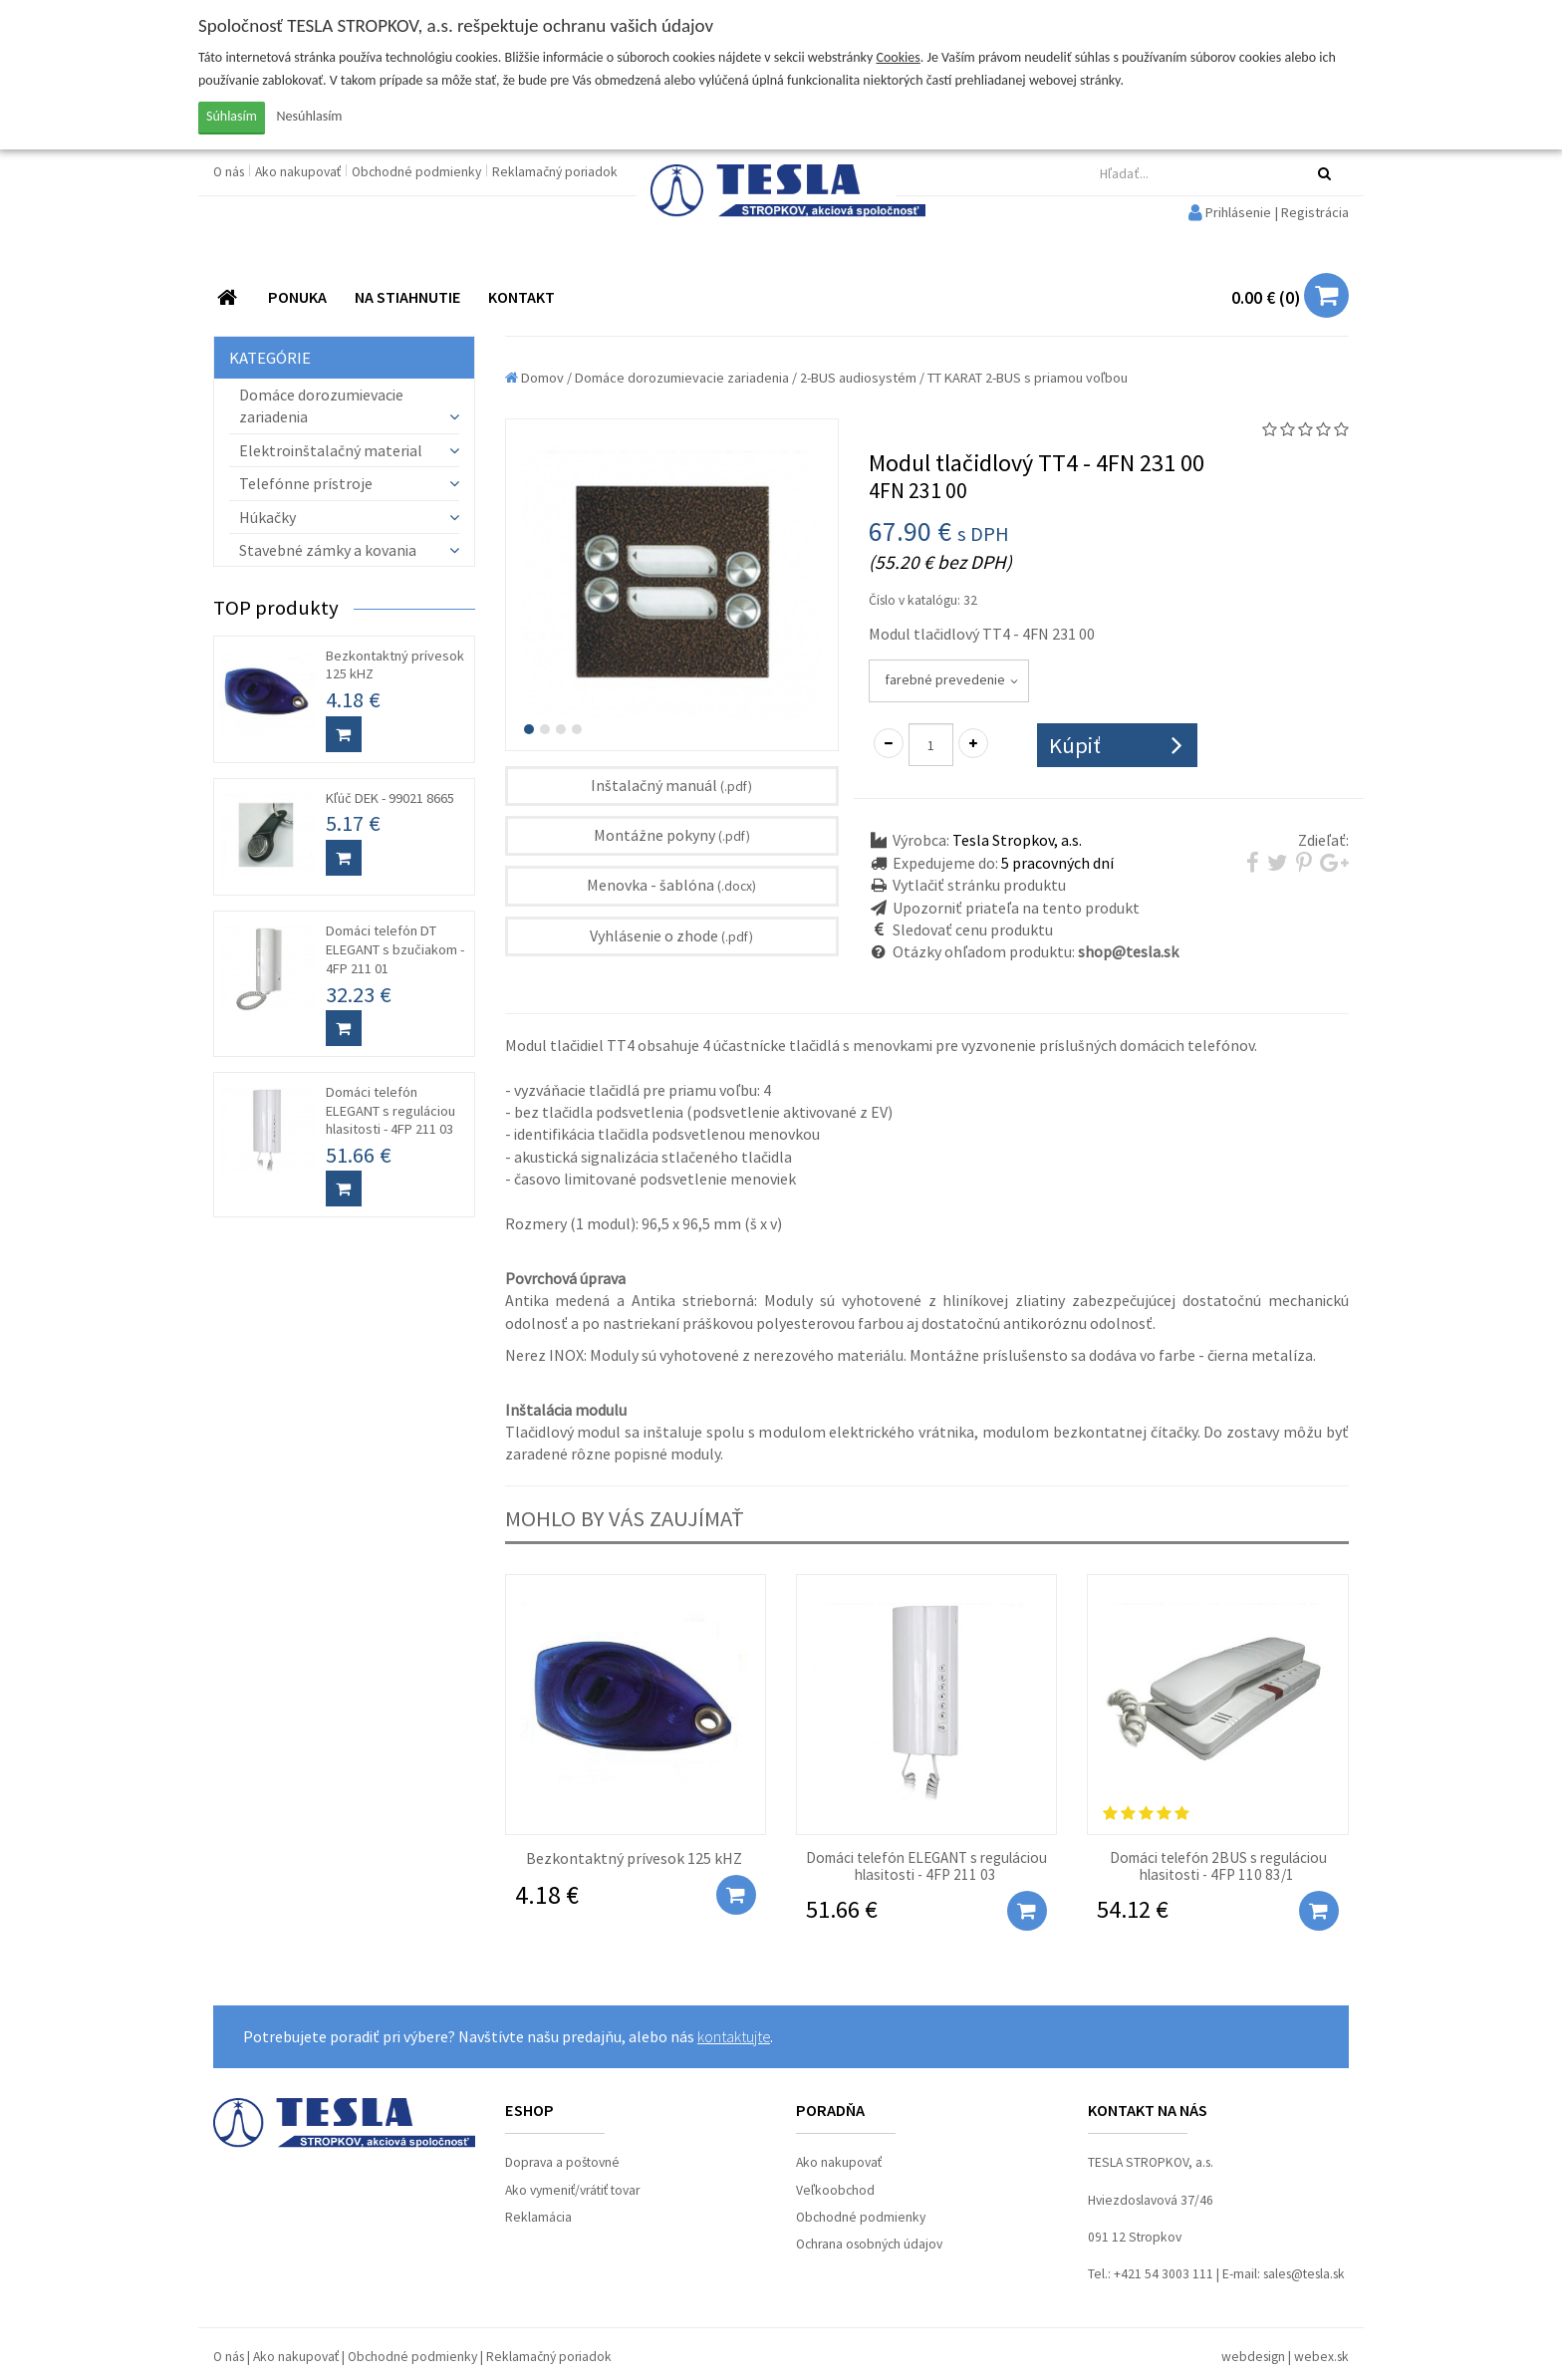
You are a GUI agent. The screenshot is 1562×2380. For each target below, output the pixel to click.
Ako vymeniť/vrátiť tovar (572, 2190)
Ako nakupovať (299, 171)
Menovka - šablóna (671, 885)
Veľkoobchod (835, 2190)
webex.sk (1321, 2356)
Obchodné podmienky (418, 171)
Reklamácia (538, 2217)
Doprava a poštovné (562, 2162)
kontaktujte (733, 2036)
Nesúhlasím (310, 116)
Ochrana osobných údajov (869, 2244)
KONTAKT (521, 297)
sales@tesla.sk (1304, 2273)
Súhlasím (231, 116)
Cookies (898, 57)
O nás (230, 171)
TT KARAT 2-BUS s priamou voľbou (1027, 378)
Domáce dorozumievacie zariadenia (682, 378)
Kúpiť (1075, 745)
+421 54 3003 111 (1163, 2273)
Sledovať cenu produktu (973, 929)
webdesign (1253, 2356)
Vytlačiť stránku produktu (979, 885)
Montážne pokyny (672, 835)
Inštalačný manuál (671, 785)
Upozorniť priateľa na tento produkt (1016, 908)
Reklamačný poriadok (555, 171)
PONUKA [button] (297, 297)
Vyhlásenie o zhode (671, 935)
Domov (534, 378)
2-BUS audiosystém (858, 378)
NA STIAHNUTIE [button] (407, 297)
